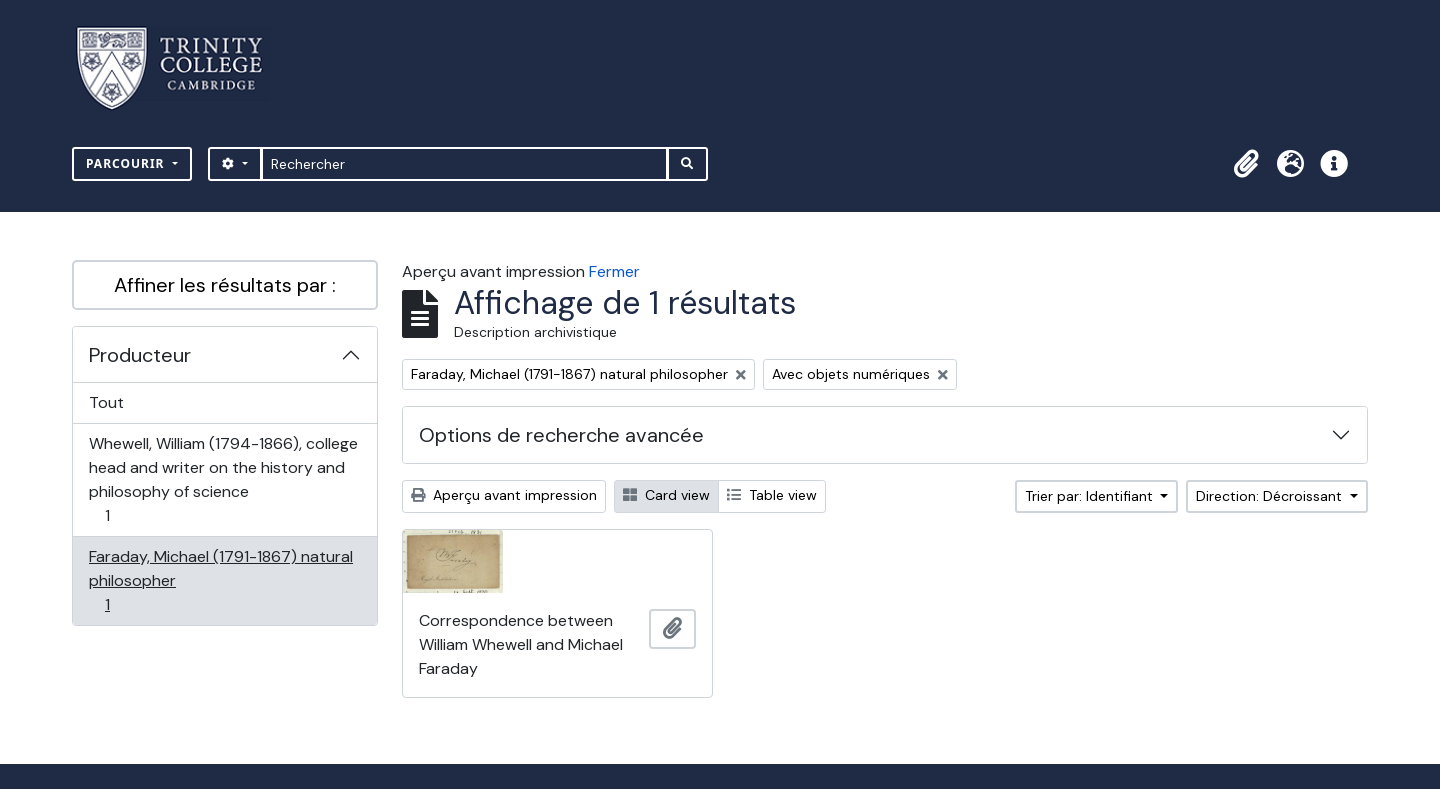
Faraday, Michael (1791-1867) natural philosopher (220, 580)
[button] (1246, 164)
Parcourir (127, 163)
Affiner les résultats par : (225, 285)
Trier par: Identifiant (1091, 496)
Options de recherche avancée (561, 435)
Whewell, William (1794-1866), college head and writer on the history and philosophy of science (223, 479)
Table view (772, 495)
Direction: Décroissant (1271, 496)
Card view (666, 495)
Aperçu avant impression (504, 495)
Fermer (614, 271)
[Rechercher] (464, 164)
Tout (106, 402)
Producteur (140, 355)
